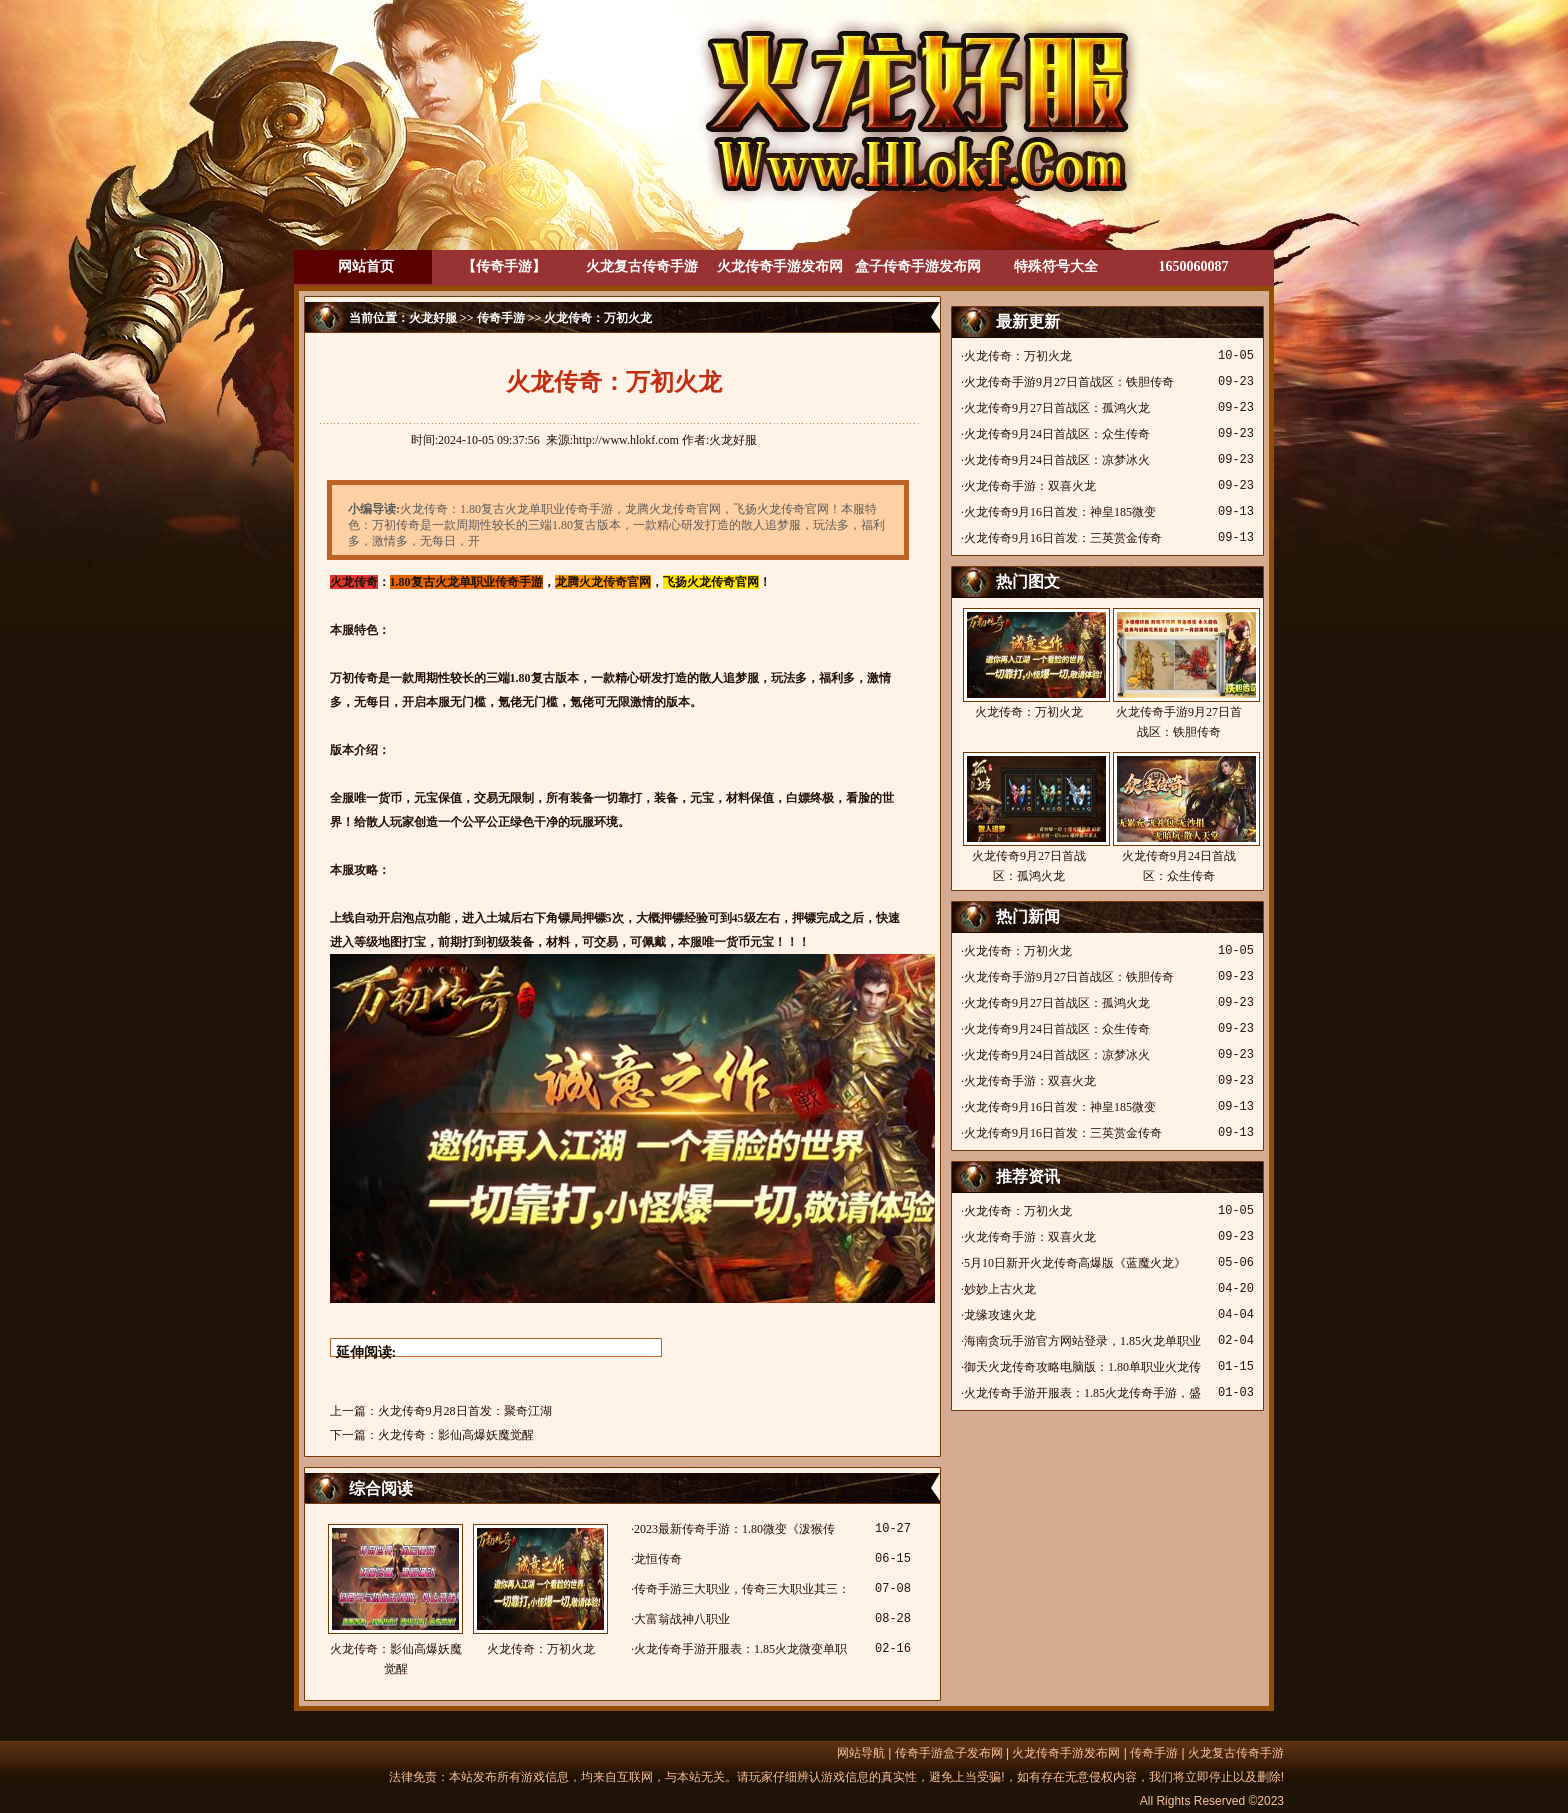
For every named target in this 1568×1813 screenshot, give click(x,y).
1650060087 (1194, 266)
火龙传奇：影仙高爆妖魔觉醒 (456, 1435)
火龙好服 (433, 318)
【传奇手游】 (504, 266)
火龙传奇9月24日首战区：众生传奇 (1057, 434)
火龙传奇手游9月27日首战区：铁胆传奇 (1069, 382)
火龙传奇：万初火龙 (540, 1590)
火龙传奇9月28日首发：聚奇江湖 (465, 1411)
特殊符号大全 (1056, 266)
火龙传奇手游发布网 (780, 266)
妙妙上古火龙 (1000, 1289)
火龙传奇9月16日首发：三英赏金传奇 (1063, 538)
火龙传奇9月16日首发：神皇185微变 (1060, 512)
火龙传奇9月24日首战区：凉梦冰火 (1057, 460)
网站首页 (366, 266)
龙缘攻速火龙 (1000, 1315)
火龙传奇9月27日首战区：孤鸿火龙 (1057, 408)
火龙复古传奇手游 (642, 266)
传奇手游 (501, 318)
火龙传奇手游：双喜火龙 (1030, 486)
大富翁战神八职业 (682, 1619)
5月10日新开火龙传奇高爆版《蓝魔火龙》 (1075, 1263)
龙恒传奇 (658, 1559)
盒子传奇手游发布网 (918, 266)
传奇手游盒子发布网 (949, 1753)
